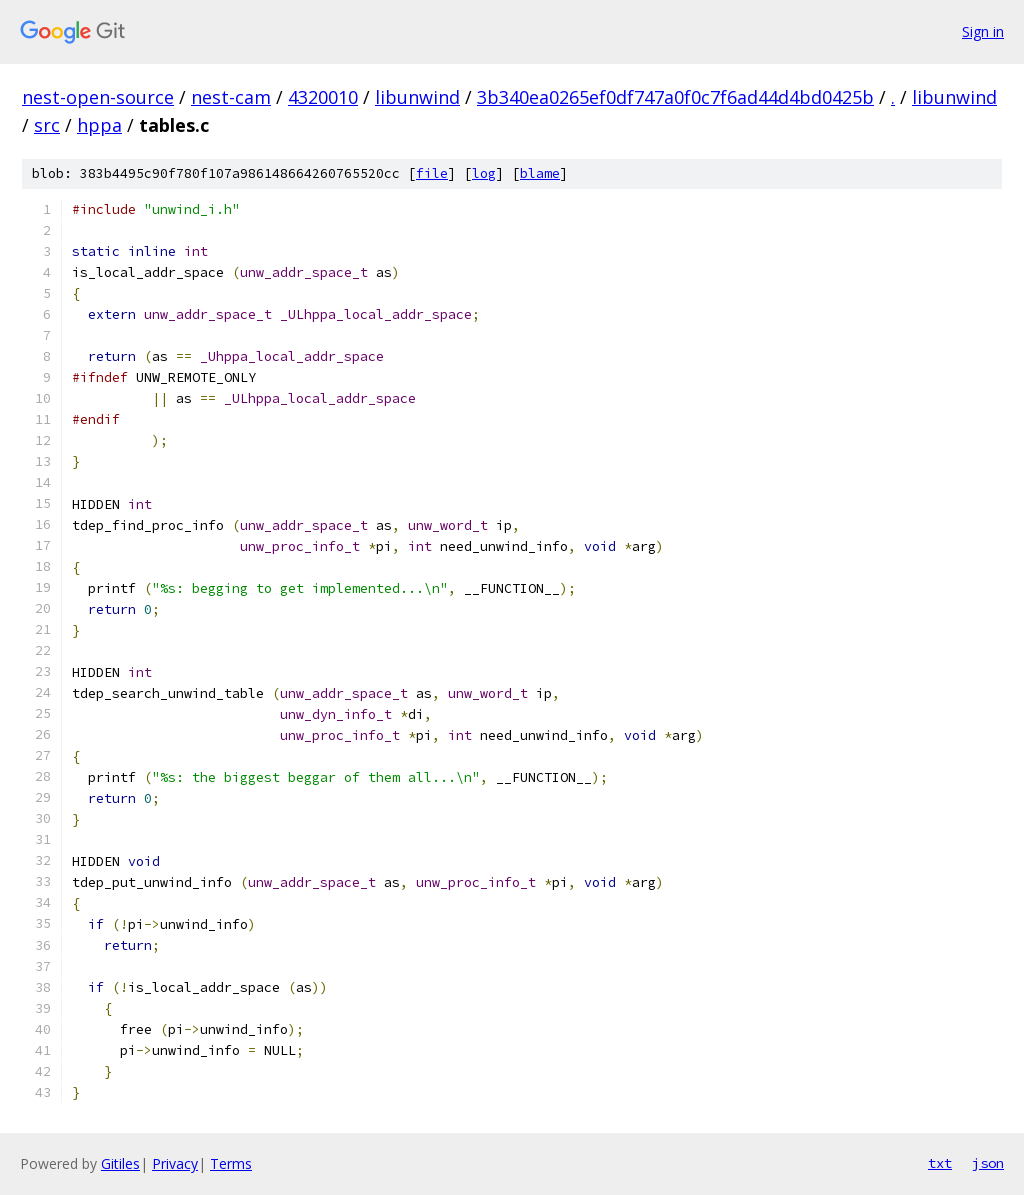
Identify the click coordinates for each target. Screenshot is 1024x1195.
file (432, 173)
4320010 (323, 97)
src (47, 125)
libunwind (417, 97)
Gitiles (120, 1163)
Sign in (983, 31)
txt (940, 1163)
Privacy (175, 1163)
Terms (231, 1163)
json (988, 1163)
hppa (99, 125)
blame (540, 173)
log (484, 173)
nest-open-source (98, 97)
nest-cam (231, 97)
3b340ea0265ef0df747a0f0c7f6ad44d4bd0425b (675, 97)
